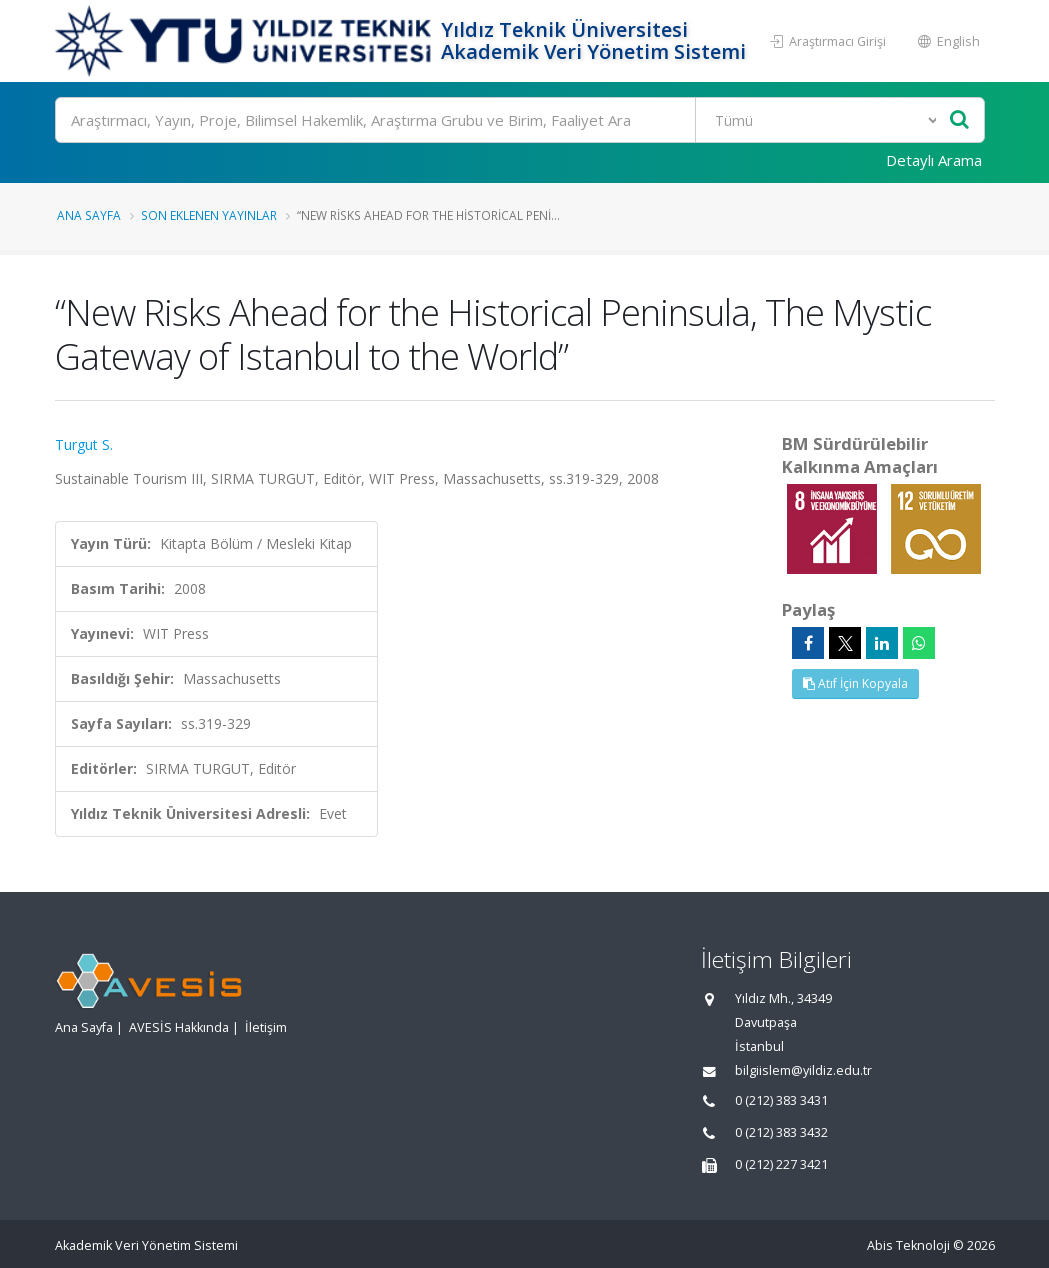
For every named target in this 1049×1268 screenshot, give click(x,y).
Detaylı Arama (934, 160)
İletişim (266, 1027)
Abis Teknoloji (908, 1245)
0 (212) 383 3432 (781, 1132)
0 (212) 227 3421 (781, 1164)
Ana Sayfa (89, 215)
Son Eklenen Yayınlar (209, 215)
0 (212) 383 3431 (781, 1100)
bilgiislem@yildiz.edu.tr (803, 1070)
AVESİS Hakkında (179, 1027)
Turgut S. (84, 444)
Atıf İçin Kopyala (855, 683)
